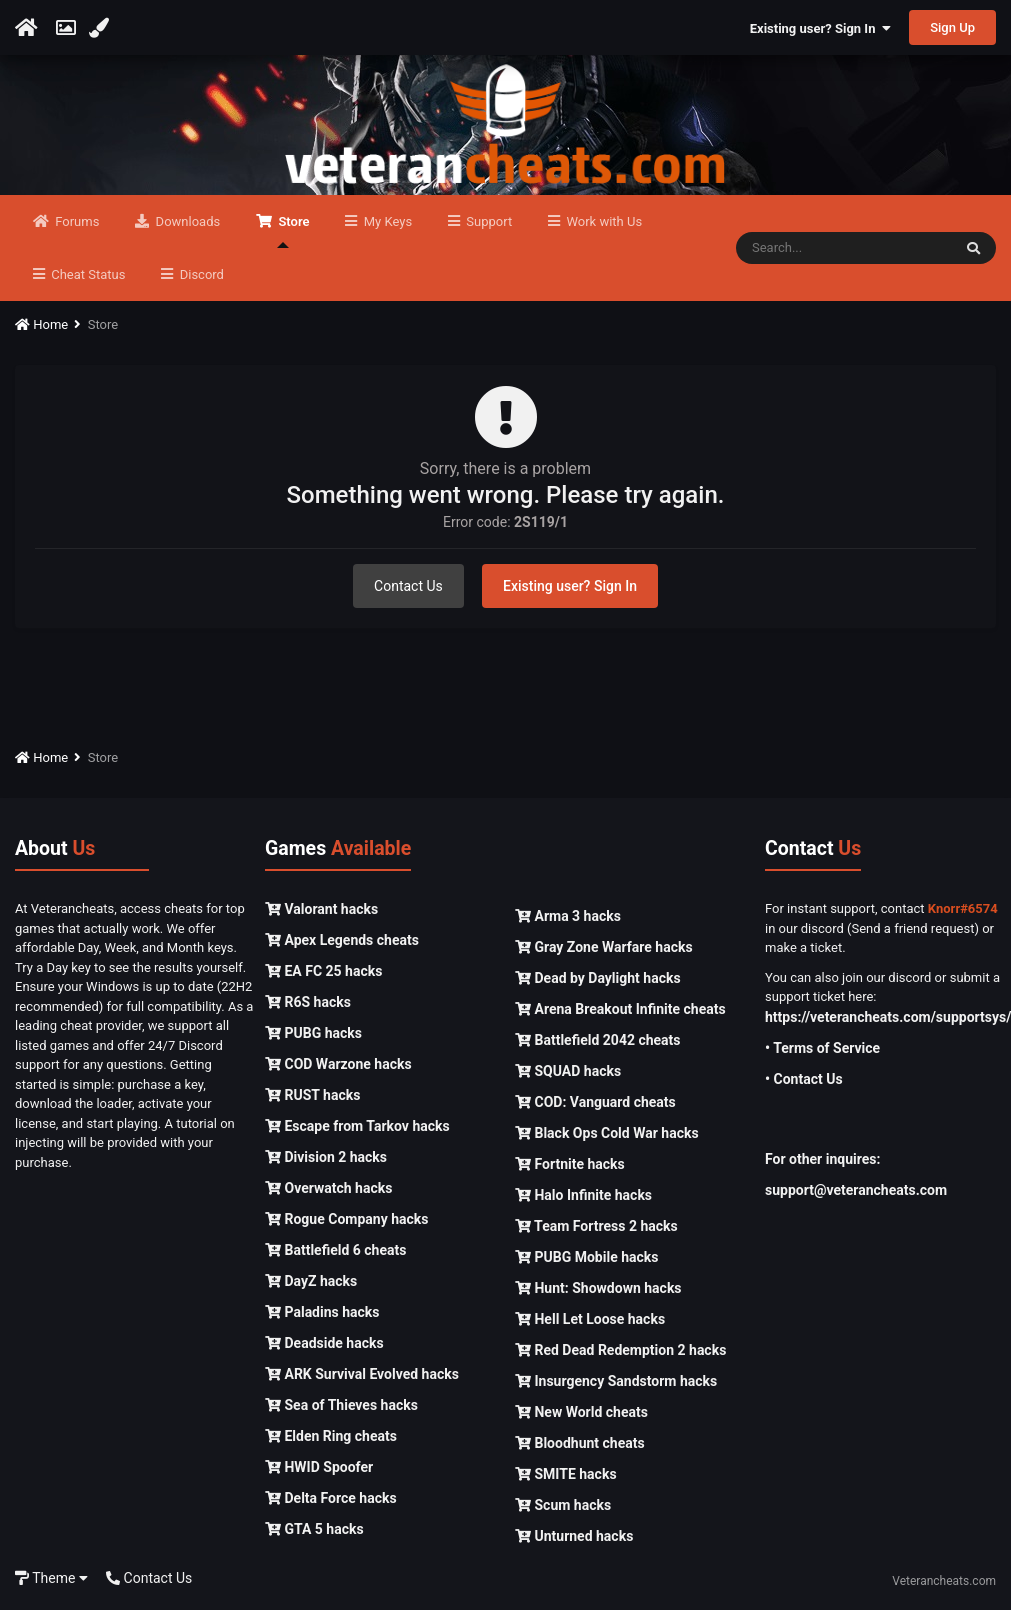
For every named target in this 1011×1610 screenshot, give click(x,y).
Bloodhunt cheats (580, 1443)
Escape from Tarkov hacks (357, 1126)
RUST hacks (312, 1095)
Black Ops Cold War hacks (607, 1133)
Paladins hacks (322, 1312)
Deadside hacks (324, 1343)
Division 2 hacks (326, 1157)
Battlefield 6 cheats (335, 1250)
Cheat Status (86, 274)
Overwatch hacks (328, 1188)
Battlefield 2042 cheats (598, 1040)
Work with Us (602, 221)
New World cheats (581, 1412)
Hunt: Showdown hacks (598, 1288)
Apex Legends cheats (342, 940)
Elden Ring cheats (331, 1436)
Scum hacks (563, 1505)
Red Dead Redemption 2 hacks (620, 1350)
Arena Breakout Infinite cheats (620, 1009)
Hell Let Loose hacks (590, 1319)
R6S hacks (308, 1002)
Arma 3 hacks (568, 916)
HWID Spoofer (319, 1467)
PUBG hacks (313, 1033)
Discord (199, 274)
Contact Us (408, 586)
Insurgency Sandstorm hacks (616, 1381)
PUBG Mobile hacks (586, 1257)
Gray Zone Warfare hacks (604, 947)
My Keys (386, 221)
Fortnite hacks (570, 1164)
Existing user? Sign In (820, 28)
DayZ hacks (311, 1281)
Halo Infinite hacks (583, 1195)
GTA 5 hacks (314, 1529)
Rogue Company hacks (346, 1219)
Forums (75, 221)
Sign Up (952, 27)
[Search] (843, 248)
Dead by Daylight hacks (598, 978)
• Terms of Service (822, 1048)
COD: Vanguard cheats (595, 1102)
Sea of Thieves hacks (341, 1405)
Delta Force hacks (331, 1498)
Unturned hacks (574, 1536)
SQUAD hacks (568, 1071)
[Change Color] (101, 28)
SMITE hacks (566, 1474)
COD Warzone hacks (338, 1064)
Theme (51, 1578)
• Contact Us (804, 1079)
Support (487, 221)
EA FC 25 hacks (323, 971)
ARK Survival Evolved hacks (362, 1374)
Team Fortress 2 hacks (596, 1226)
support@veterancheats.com (856, 1190)
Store (292, 231)
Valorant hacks (321, 909)
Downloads (186, 221)
